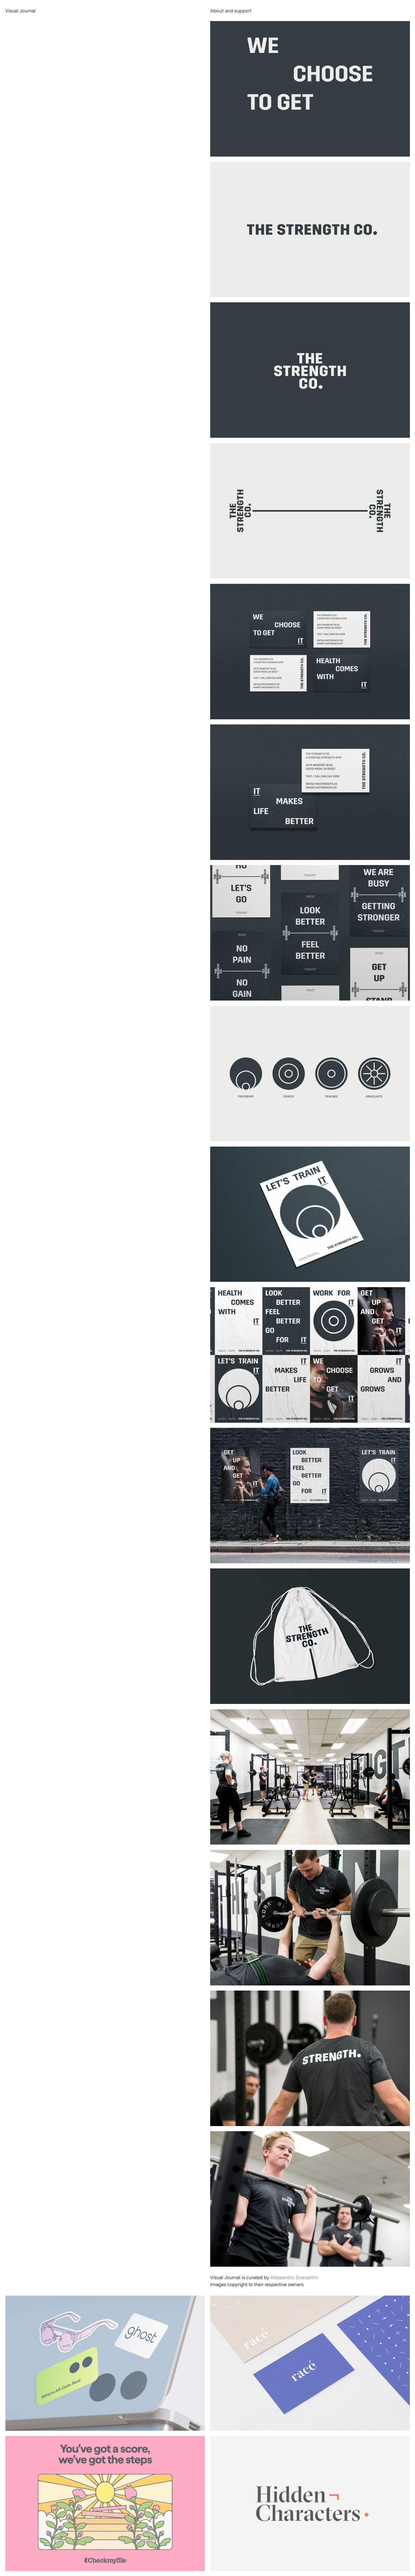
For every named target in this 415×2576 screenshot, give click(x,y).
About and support (230, 10)
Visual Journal (20, 10)
